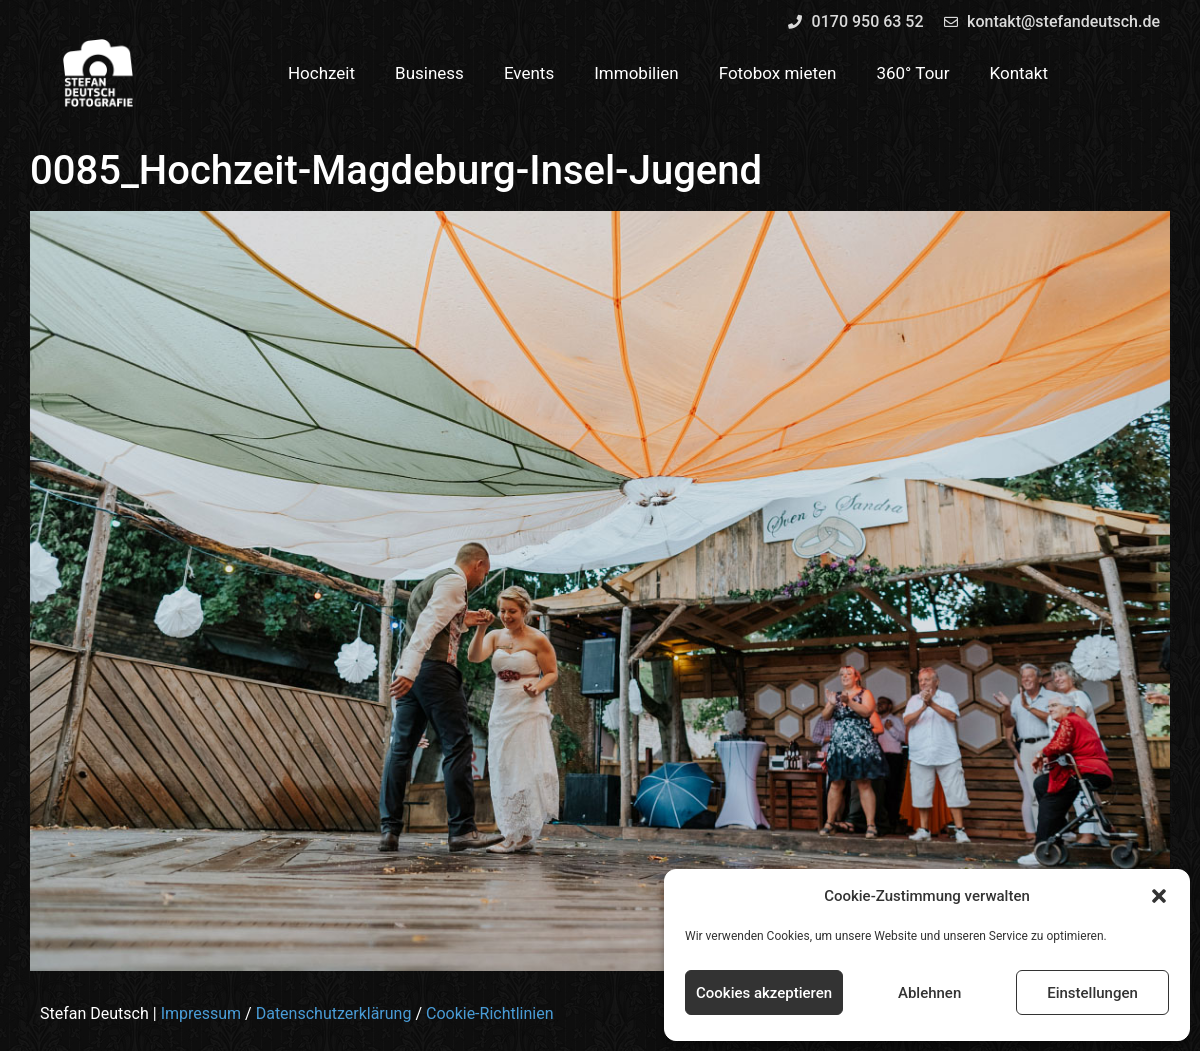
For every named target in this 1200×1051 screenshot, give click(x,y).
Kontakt (1019, 73)
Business (429, 73)
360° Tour (912, 73)
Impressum (201, 1013)
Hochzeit (321, 73)
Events (529, 73)
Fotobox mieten (778, 73)
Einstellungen (1092, 993)
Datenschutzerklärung (334, 1013)
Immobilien (636, 73)
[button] (1159, 896)
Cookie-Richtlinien (490, 1013)
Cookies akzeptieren (764, 993)
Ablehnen (929, 993)
